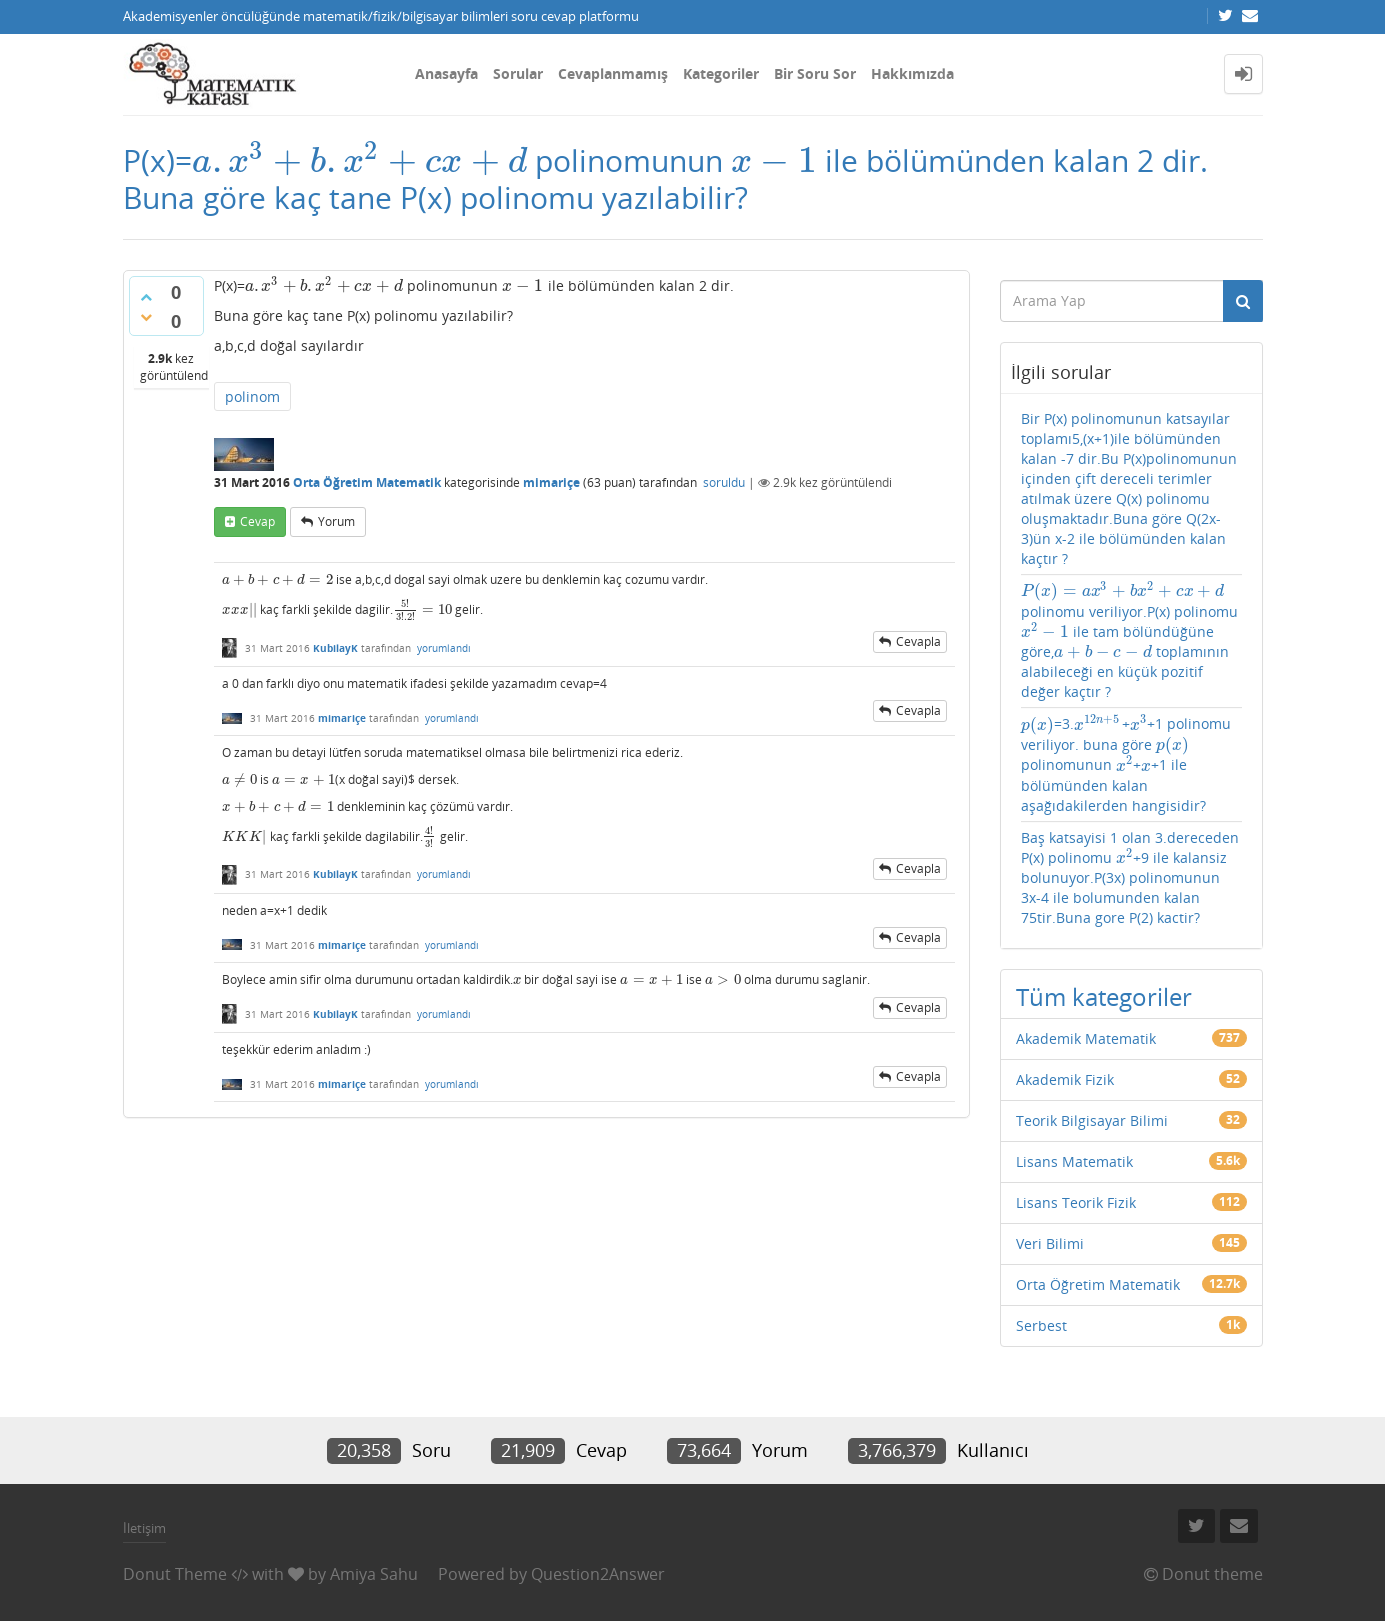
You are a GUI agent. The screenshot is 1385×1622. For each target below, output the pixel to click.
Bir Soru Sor (815, 73)
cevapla (918, 641)
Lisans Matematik (1074, 1161)
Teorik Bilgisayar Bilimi (1092, 1120)
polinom (252, 396)
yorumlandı (444, 648)
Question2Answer (598, 1574)
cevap (257, 521)
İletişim (144, 1528)
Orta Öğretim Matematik (367, 482)
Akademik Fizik (1065, 1079)
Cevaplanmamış (613, 73)
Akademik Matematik (1086, 1038)
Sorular (518, 73)
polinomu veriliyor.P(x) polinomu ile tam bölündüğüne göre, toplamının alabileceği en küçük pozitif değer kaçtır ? (1129, 641)
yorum (336, 521)
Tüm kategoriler (1104, 996)
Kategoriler (721, 73)
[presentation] (360, 160)
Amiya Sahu (374, 1574)
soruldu (724, 482)
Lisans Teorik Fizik (1076, 1202)
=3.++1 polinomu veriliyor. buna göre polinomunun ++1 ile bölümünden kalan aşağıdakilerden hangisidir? (1126, 764)
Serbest (1041, 1325)
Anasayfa (446, 73)
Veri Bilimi (1050, 1243)
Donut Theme (175, 1574)
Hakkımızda (912, 73)
